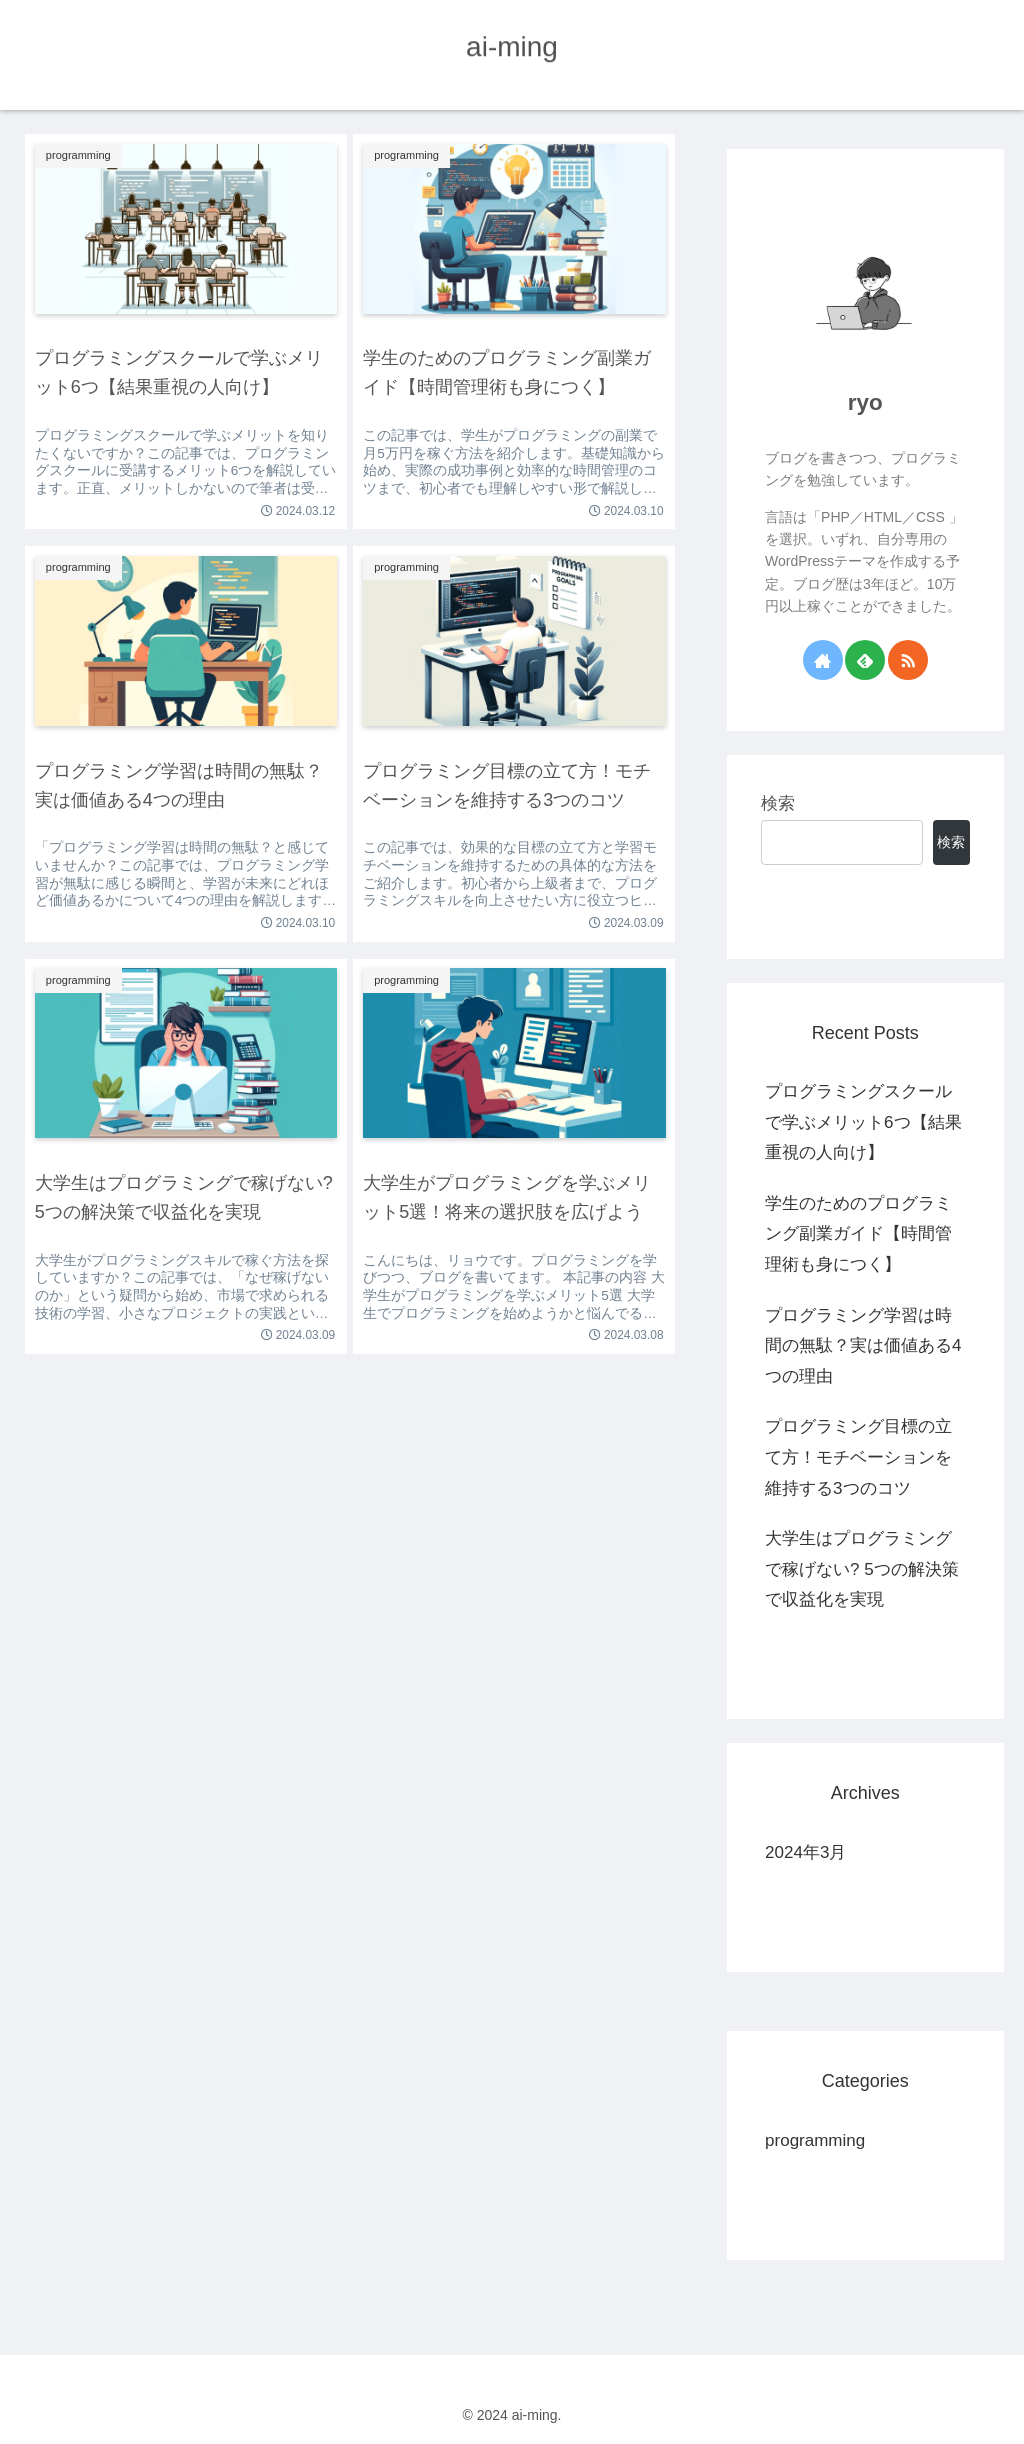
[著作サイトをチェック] (823, 660)
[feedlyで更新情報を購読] (865, 660)
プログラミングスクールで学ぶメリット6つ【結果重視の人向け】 (863, 1122)
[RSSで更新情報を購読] (908, 660)
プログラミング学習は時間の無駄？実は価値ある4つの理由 (863, 1346)
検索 (778, 803)
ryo (865, 402)
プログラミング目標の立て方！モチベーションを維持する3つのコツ (858, 1457)
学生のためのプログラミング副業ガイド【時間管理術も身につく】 (858, 1234)
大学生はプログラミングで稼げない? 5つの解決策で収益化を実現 (862, 1569)
